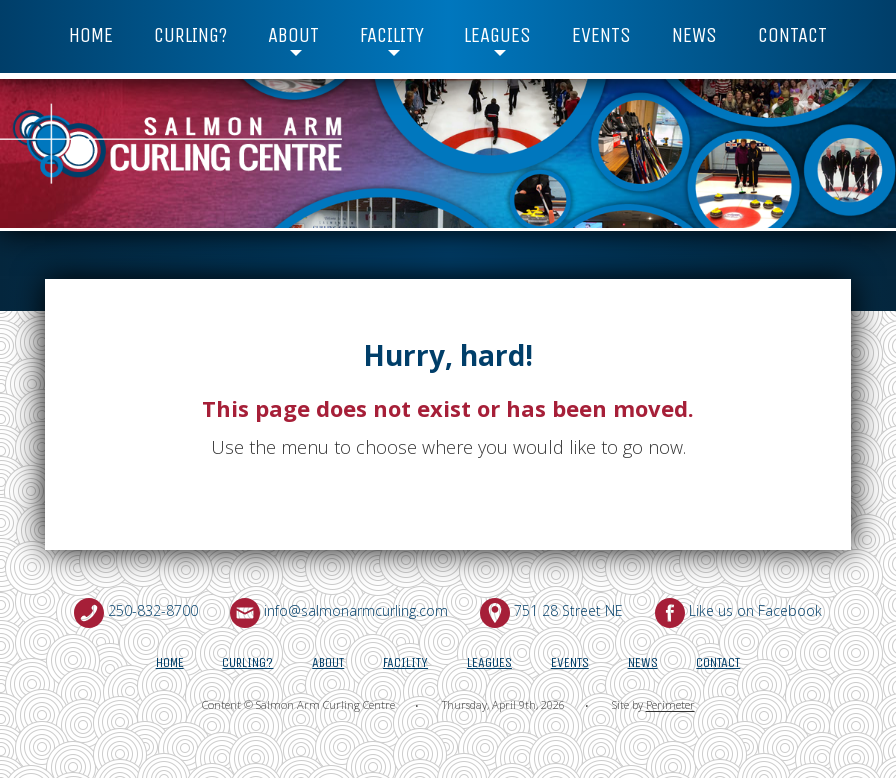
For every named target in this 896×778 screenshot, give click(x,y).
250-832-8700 (153, 610)
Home (91, 35)
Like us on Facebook (755, 610)
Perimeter (670, 705)
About (293, 35)
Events (601, 35)
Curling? (190, 35)
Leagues (497, 35)
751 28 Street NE (568, 610)
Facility (392, 35)
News (694, 35)
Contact (792, 35)
